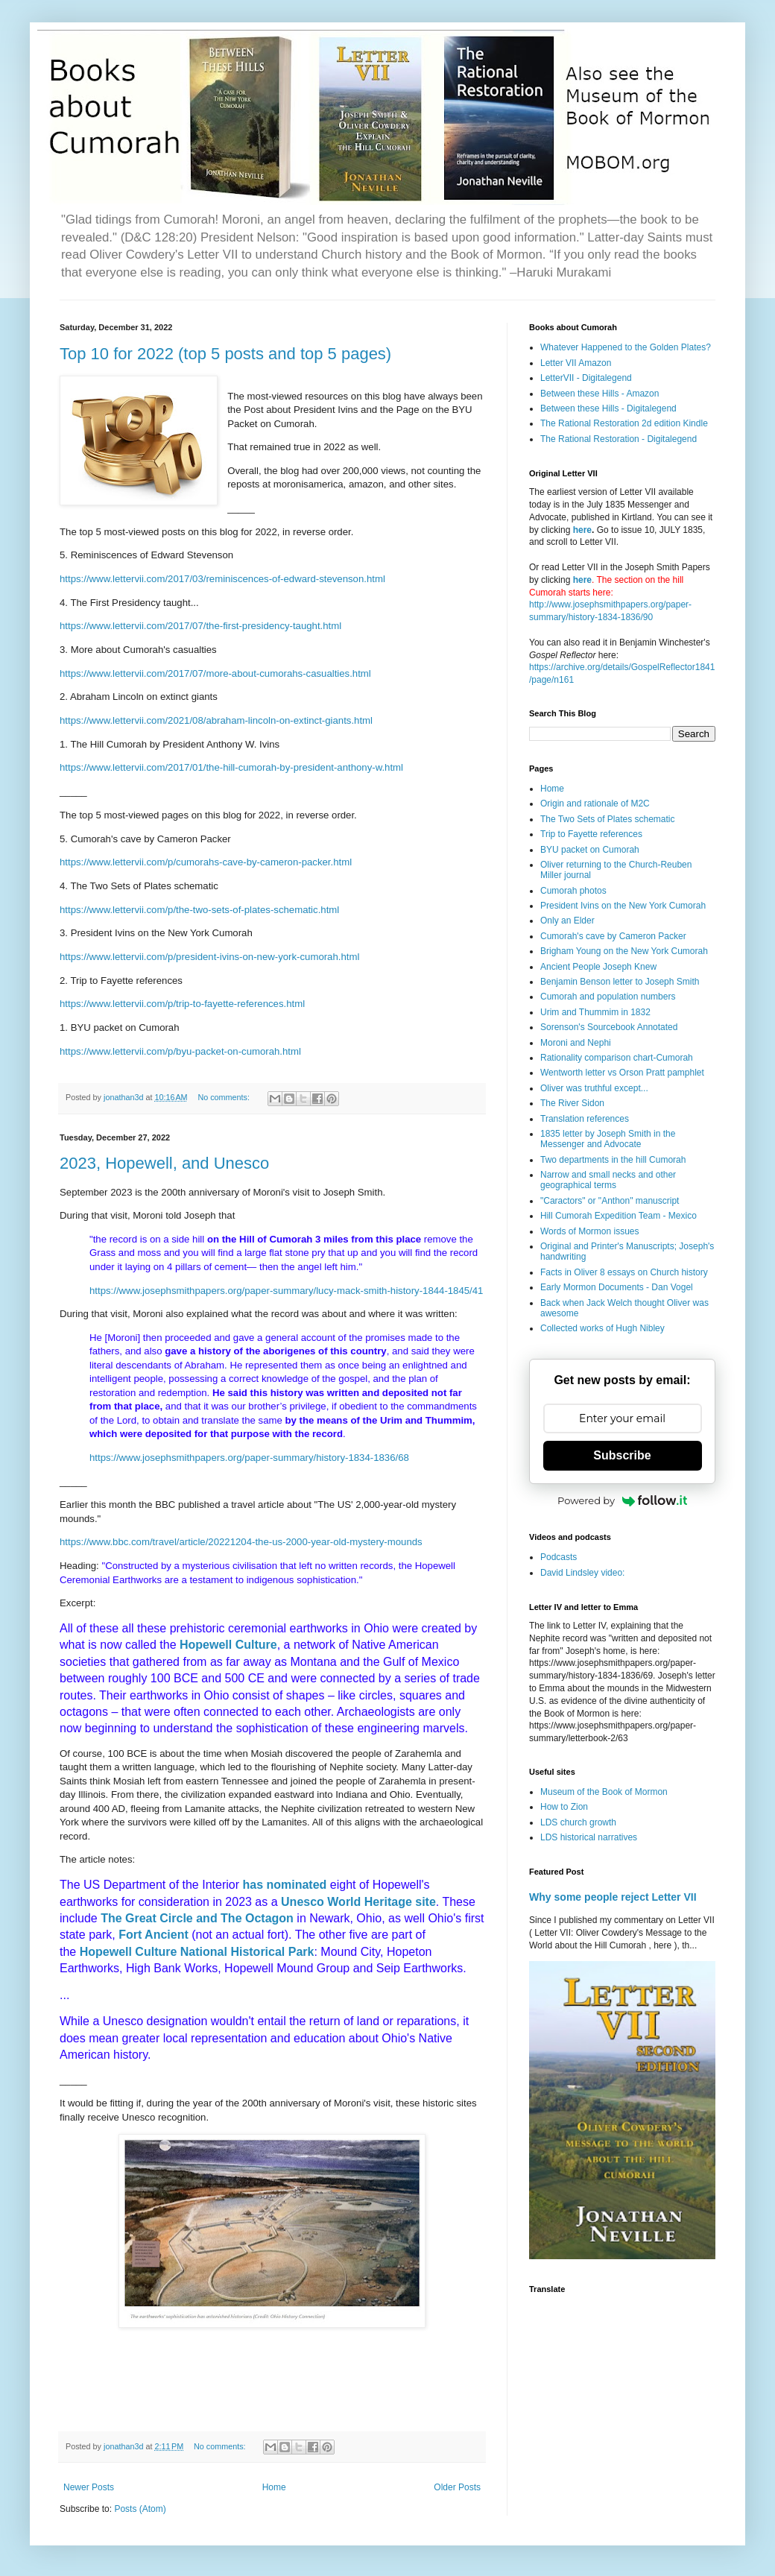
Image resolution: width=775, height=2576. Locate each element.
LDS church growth (578, 1822)
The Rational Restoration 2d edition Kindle (624, 423)
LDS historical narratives (588, 1837)
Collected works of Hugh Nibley (602, 1328)
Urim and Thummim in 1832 (595, 1012)
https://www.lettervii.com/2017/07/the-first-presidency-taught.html (200, 625)
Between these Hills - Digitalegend (608, 408)
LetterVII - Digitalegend (586, 378)
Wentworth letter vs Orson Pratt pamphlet (622, 1072)
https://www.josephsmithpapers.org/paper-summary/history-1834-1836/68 (249, 1457)
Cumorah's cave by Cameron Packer (613, 936)
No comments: (224, 1097)
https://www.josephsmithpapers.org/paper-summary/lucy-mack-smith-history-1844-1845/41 (286, 1290)
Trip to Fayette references (591, 834)
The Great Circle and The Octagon (197, 1918)
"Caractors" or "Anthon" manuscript (609, 1201)
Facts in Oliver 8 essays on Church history (624, 1272)
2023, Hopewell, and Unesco (164, 1163)
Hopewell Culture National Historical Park (197, 1951)
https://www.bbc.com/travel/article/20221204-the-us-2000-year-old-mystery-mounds (241, 1541)
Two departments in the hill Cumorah (613, 1160)
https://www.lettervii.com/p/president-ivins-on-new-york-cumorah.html (209, 956)
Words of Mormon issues (589, 1231)
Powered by (622, 1500)
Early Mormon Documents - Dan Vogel (616, 1287)
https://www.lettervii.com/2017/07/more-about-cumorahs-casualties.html (215, 673)
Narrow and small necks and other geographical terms (608, 1179)
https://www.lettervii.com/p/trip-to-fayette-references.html (182, 1003)
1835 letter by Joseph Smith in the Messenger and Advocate (607, 1138)
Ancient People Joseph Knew (598, 967)
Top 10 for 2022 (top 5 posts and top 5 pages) (225, 353)
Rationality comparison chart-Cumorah (616, 1057)
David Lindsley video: (582, 1573)
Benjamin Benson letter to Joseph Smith (619, 981)
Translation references (584, 1119)
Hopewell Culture (228, 1644)
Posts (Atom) (139, 2509)
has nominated (284, 1884)
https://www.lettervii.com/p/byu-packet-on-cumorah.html (180, 1051)
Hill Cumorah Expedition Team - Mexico (618, 1215)
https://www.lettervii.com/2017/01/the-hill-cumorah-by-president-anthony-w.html (231, 767)
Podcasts (558, 1557)
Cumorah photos (573, 891)
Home (274, 2487)
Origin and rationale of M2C (595, 803)
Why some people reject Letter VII (613, 1897)
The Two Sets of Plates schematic (607, 819)
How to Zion (564, 1807)
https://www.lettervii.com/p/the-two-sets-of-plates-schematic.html (199, 909)
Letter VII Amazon (575, 363)
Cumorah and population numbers (607, 996)
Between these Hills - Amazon (599, 393)
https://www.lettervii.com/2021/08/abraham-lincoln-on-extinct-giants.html (216, 720)
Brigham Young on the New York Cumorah (624, 951)
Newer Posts (88, 2487)
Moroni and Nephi (575, 1043)
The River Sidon (572, 1103)
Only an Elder (567, 920)
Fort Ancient (153, 1934)
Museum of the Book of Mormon (604, 1792)
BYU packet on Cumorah (589, 850)
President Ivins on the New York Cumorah (623, 905)
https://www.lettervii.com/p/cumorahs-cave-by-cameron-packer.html (206, 862)
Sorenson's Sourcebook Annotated (608, 1027)
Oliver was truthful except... (594, 1088)
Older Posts (457, 2487)
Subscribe (622, 1455)
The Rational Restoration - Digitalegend (618, 439)
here (582, 530)
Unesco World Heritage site (358, 1901)
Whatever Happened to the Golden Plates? (625, 347)
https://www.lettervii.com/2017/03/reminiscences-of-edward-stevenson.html (222, 578)
